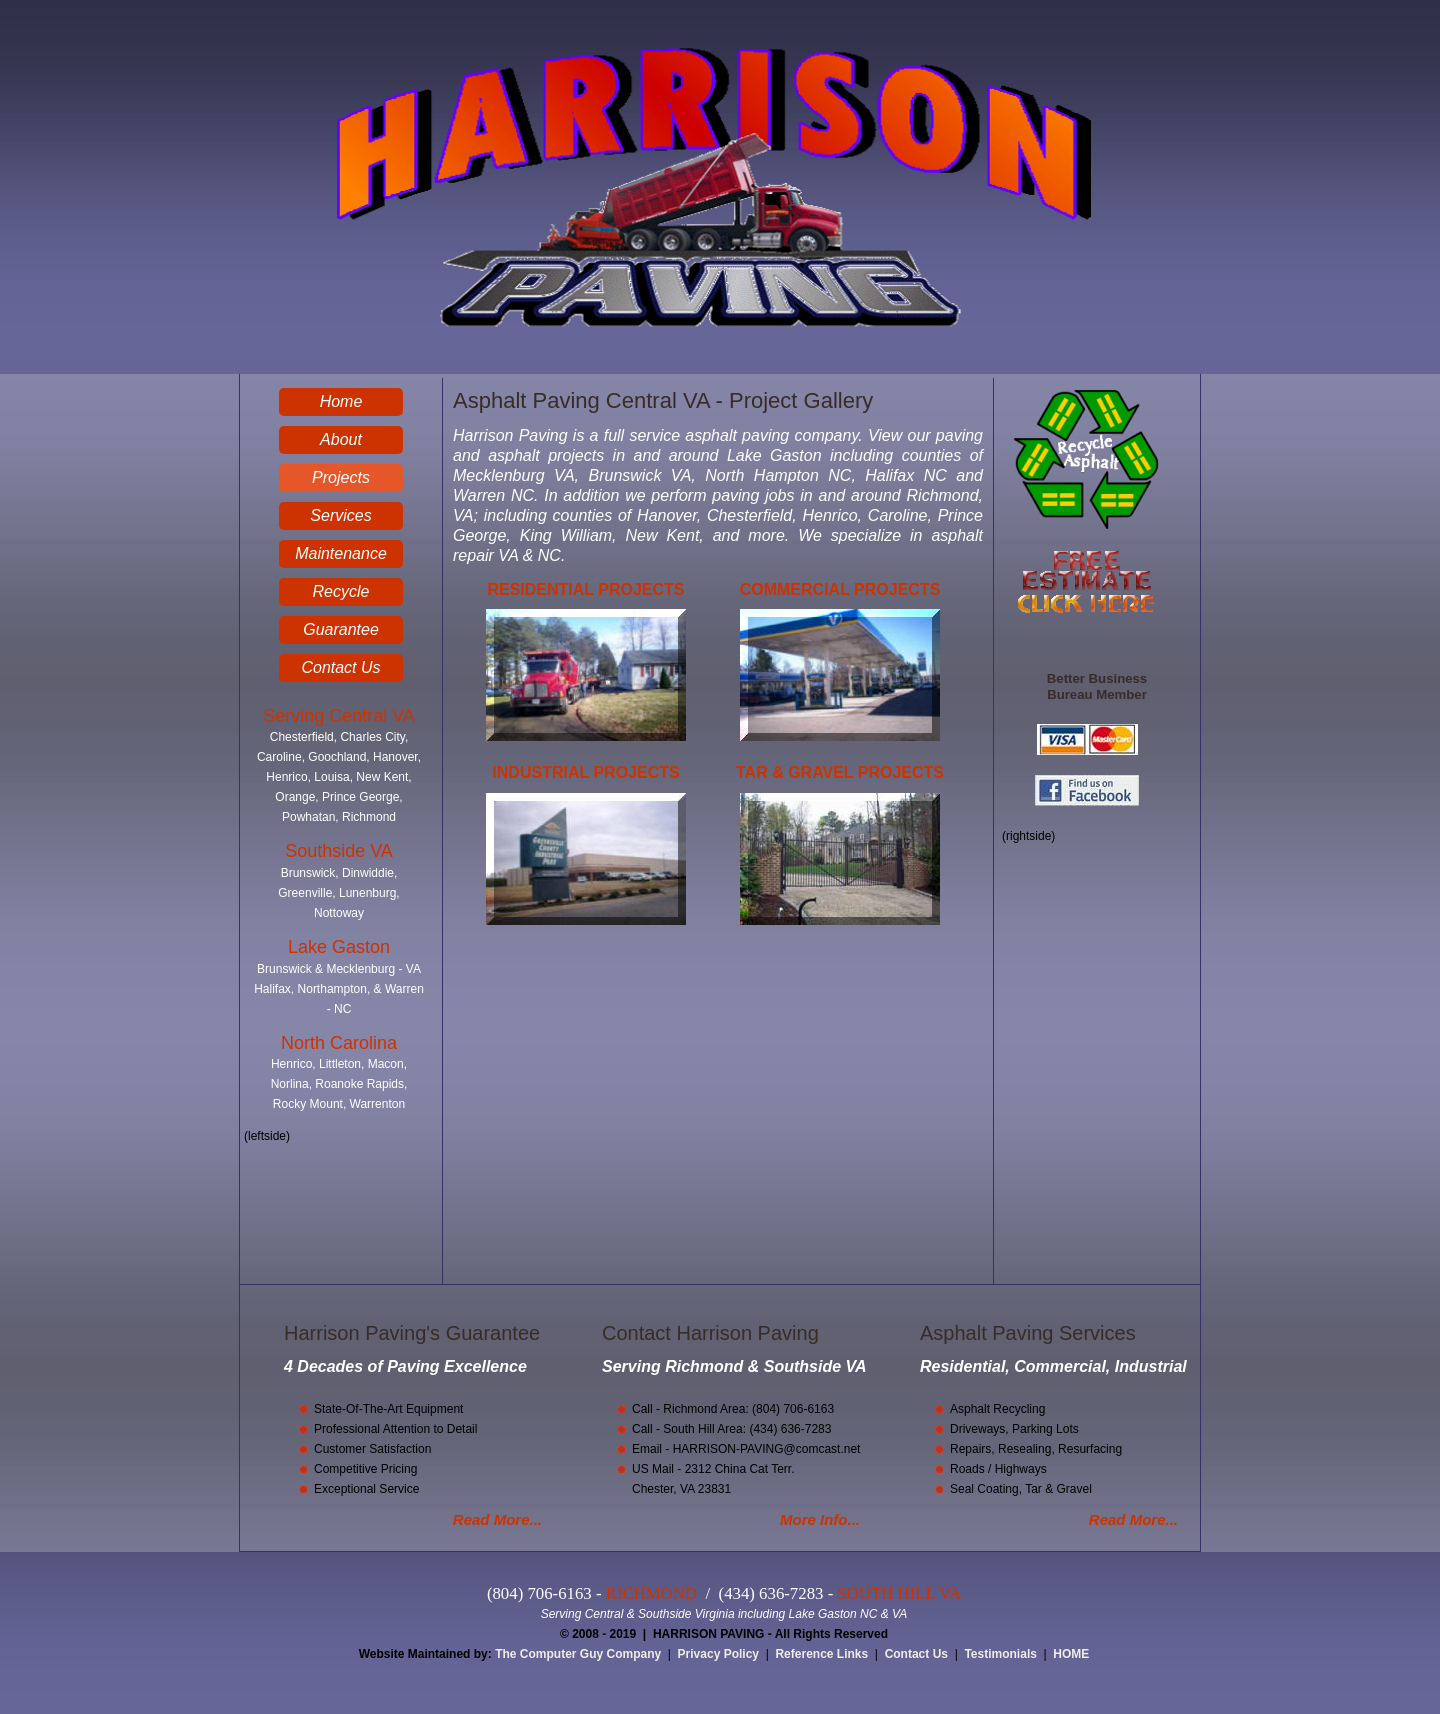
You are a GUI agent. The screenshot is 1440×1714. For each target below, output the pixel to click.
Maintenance (341, 553)
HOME (1071, 1654)
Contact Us (340, 667)
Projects (341, 477)
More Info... (820, 1519)
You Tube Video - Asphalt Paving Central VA (722, 1114)
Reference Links (821, 1654)
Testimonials (1000, 1654)
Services (340, 515)
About (341, 439)
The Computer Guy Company (578, 1654)
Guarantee (341, 629)
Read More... (497, 1519)
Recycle (341, 591)
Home (341, 401)
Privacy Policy (718, 1654)
